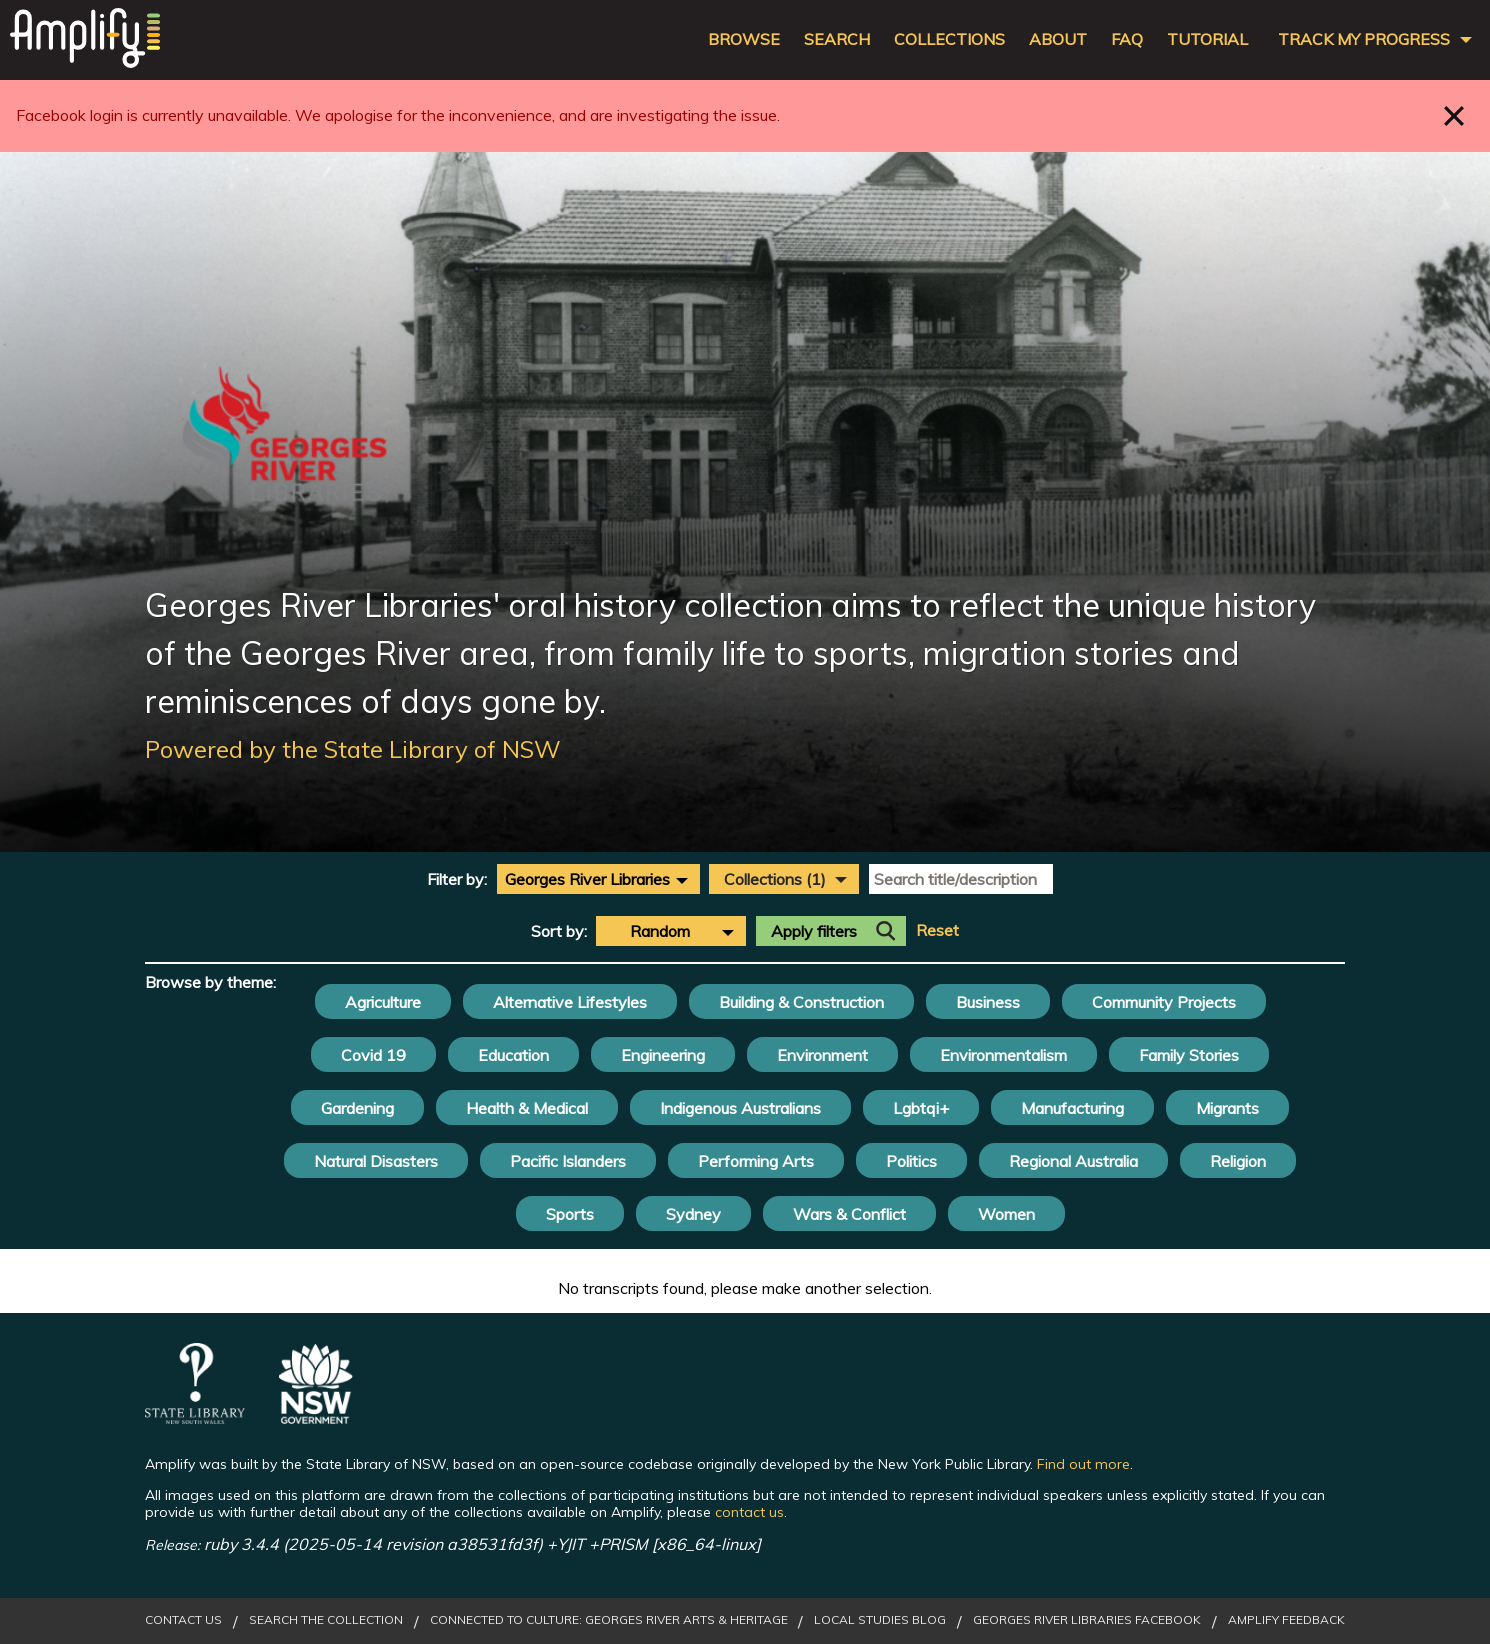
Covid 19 (373, 1055)
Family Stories (1189, 1055)
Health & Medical (527, 1108)
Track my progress (1364, 39)
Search (837, 39)
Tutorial (1207, 39)
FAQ (1127, 39)
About (1058, 39)
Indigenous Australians (740, 1108)
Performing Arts (756, 1161)
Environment (822, 1055)
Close (1454, 115)
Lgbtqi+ (921, 1108)
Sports (570, 1214)
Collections (949, 39)
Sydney (693, 1214)
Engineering (663, 1055)
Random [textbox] (660, 931)
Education (513, 1055)
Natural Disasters (376, 1161)
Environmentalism (1003, 1055)
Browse (744, 39)
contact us (749, 1512)
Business (988, 1002)
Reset (937, 930)
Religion (1238, 1161)
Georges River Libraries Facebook (1087, 1620)
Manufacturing (1072, 1108)
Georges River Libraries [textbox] (587, 879)
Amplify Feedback (1286, 1620)
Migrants (1227, 1108)
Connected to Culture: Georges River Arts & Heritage (609, 1620)
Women (1006, 1214)
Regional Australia (1073, 1161)
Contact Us (183, 1620)
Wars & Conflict (849, 1214)
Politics (911, 1161)
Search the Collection (326, 1620)
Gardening (357, 1108)
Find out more (1083, 1464)
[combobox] (598, 879)
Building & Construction (801, 1002)
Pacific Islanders (568, 1161)
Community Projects (1164, 1002)
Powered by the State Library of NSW (353, 749)
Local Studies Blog (880, 1620)
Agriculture (383, 1002)
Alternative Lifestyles (570, 1002)
